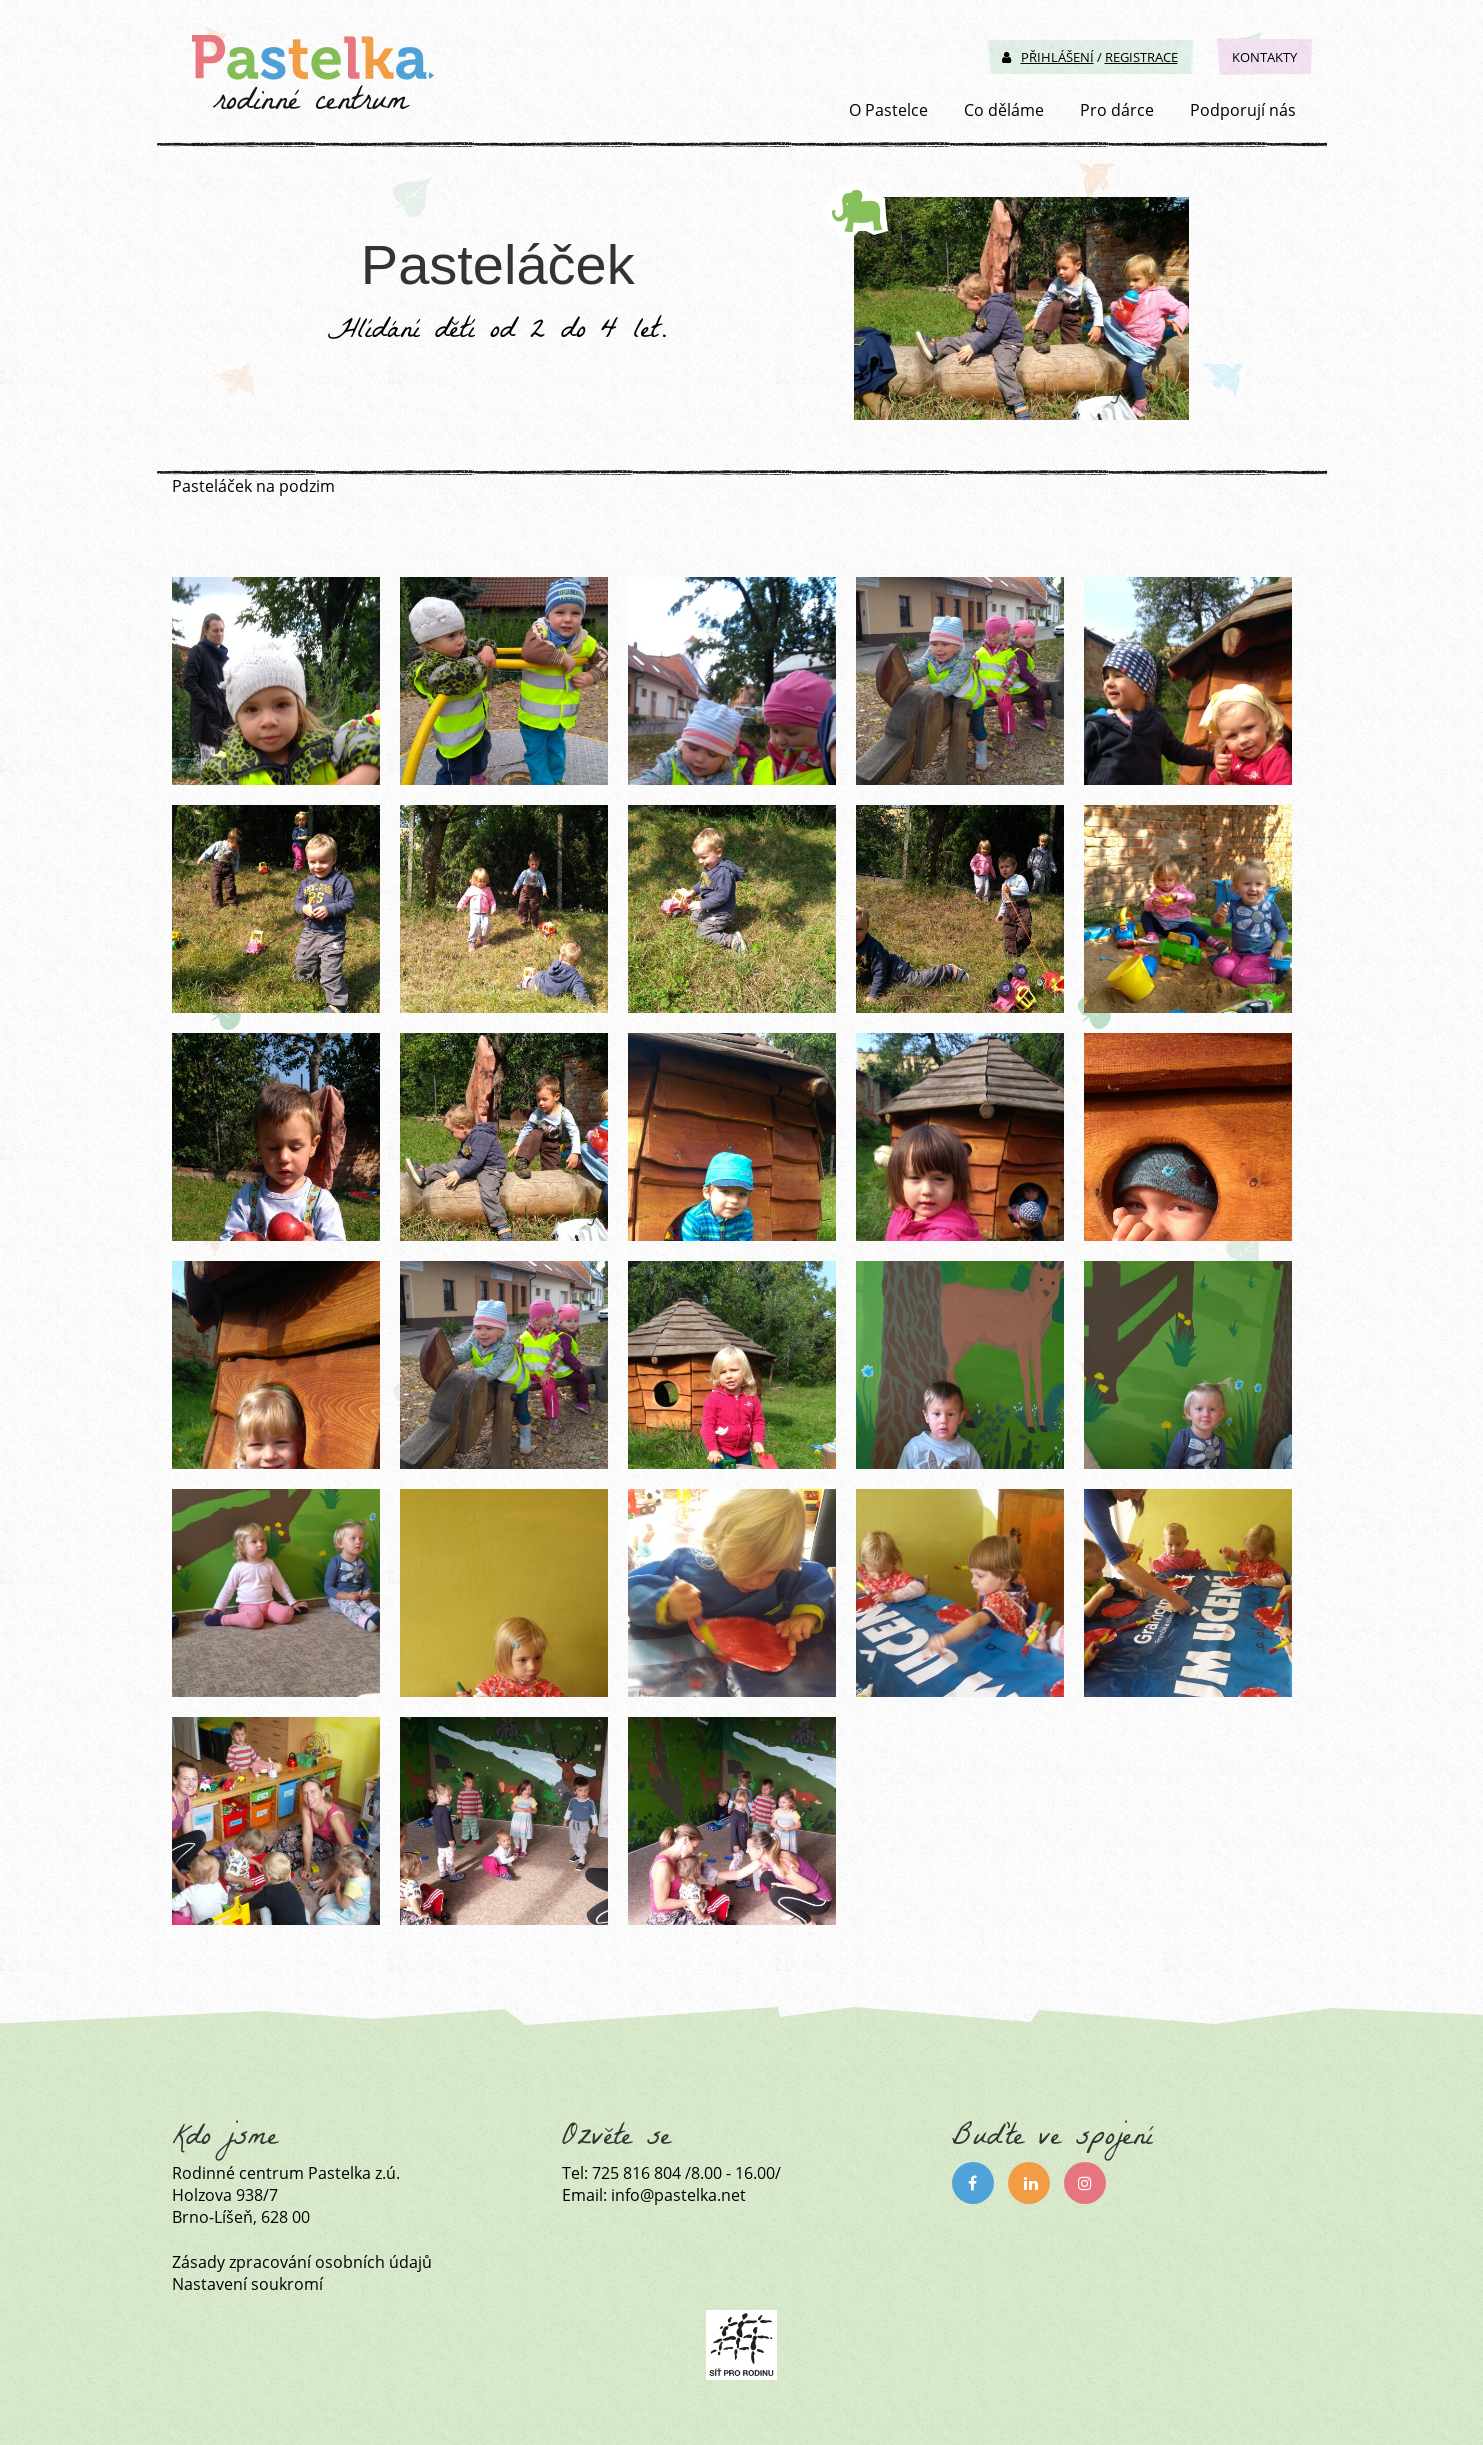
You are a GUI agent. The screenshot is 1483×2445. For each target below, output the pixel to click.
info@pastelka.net (678, 2195)
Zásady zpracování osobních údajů (302, 2262)
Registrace (1141, 57)
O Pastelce (888, 110)
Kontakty (1264, 57)
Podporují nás (1243, 110)
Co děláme (1004, 110)
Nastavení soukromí (247, 2284)
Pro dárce (1117, 110)
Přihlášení (1048, 57)
